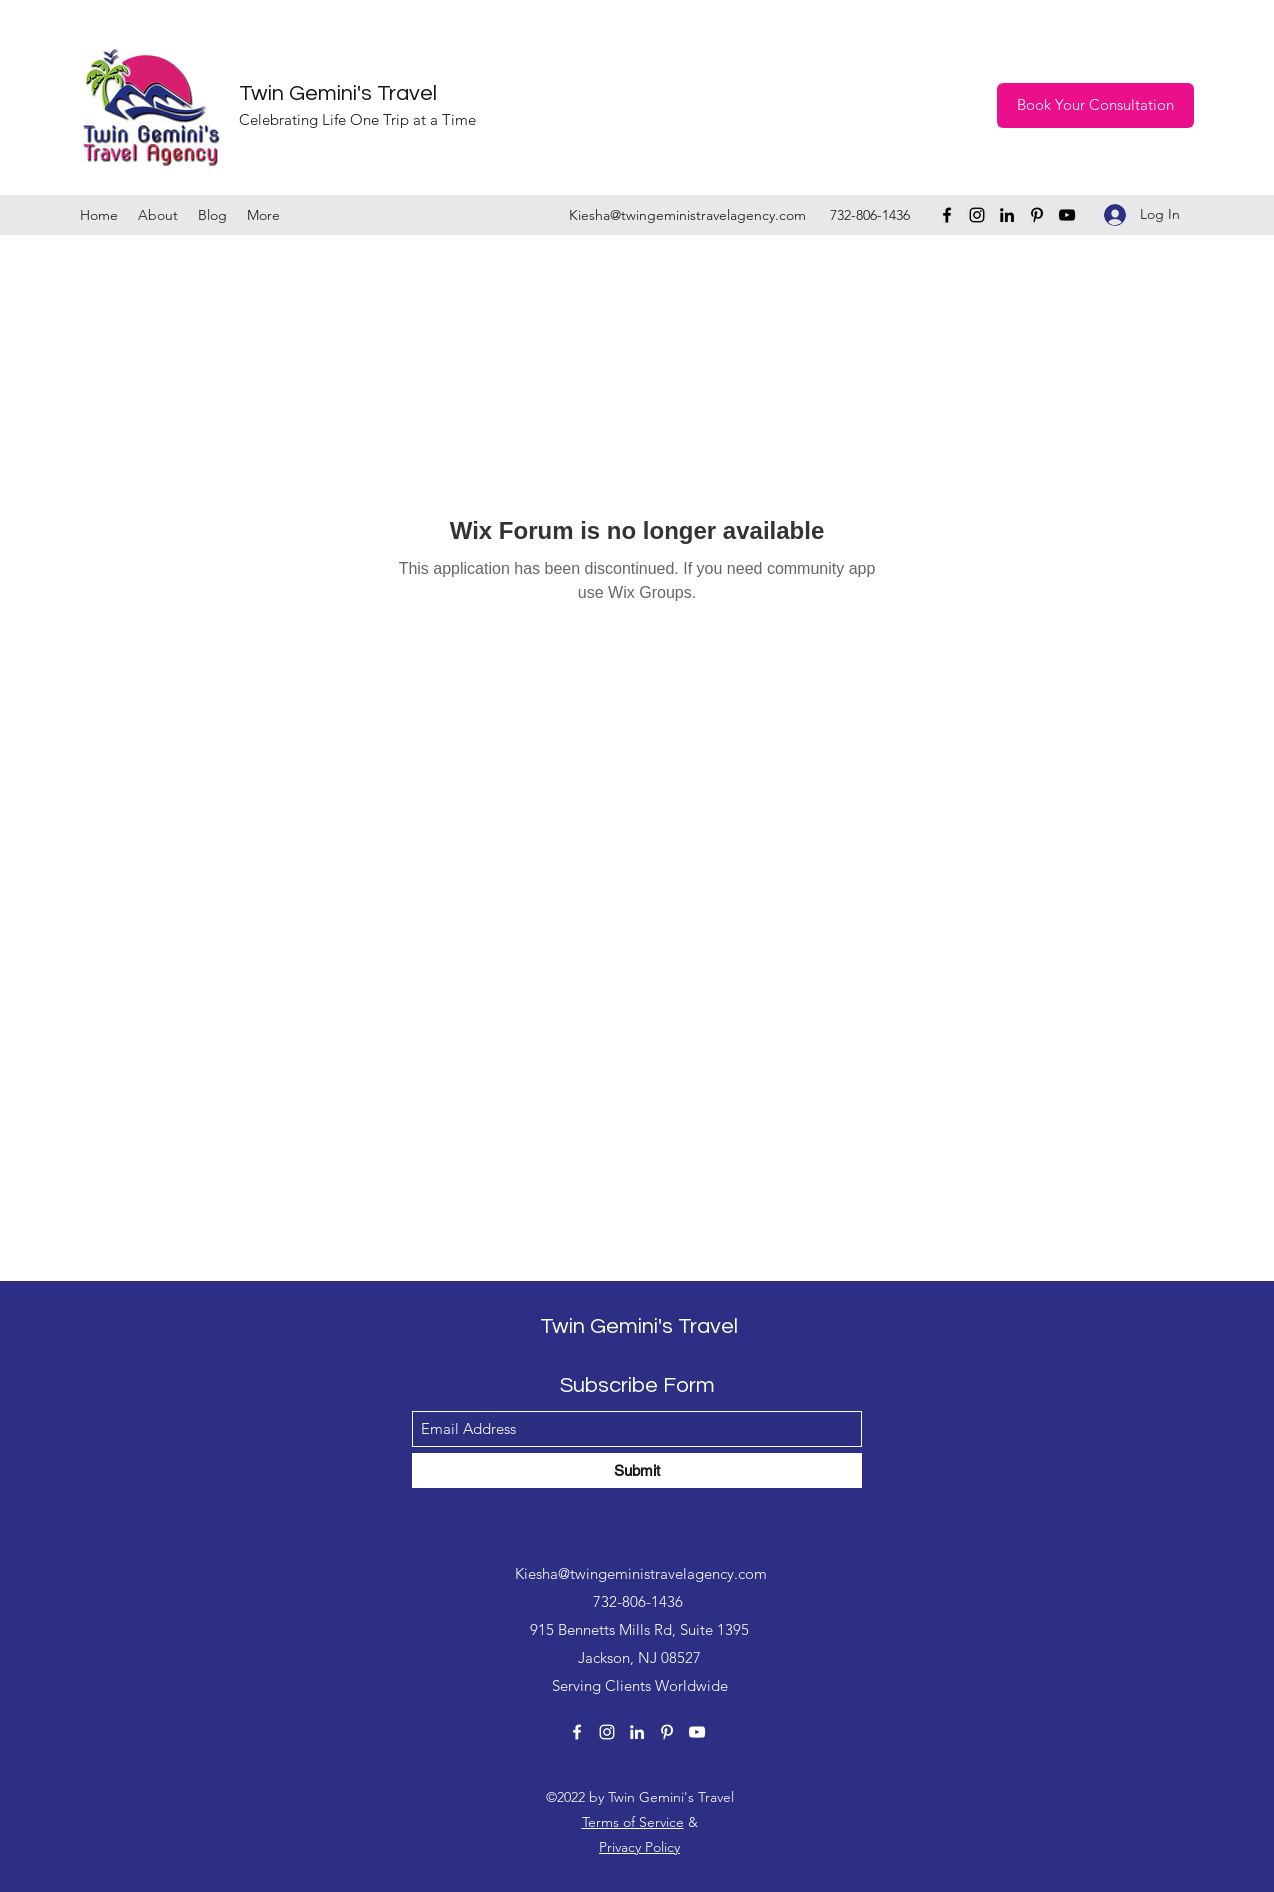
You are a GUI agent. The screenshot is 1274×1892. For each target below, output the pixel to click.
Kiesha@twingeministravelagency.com (687, 215)
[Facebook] (947, 215)
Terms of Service (633, 1822)
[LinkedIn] (1007, 215)
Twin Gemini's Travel (338, 93)
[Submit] (637, 1470)
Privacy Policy (639, 1847)
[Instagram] (977, 215)
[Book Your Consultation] (1095, 105)
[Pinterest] (1037, 215)
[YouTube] (1067, 215)
